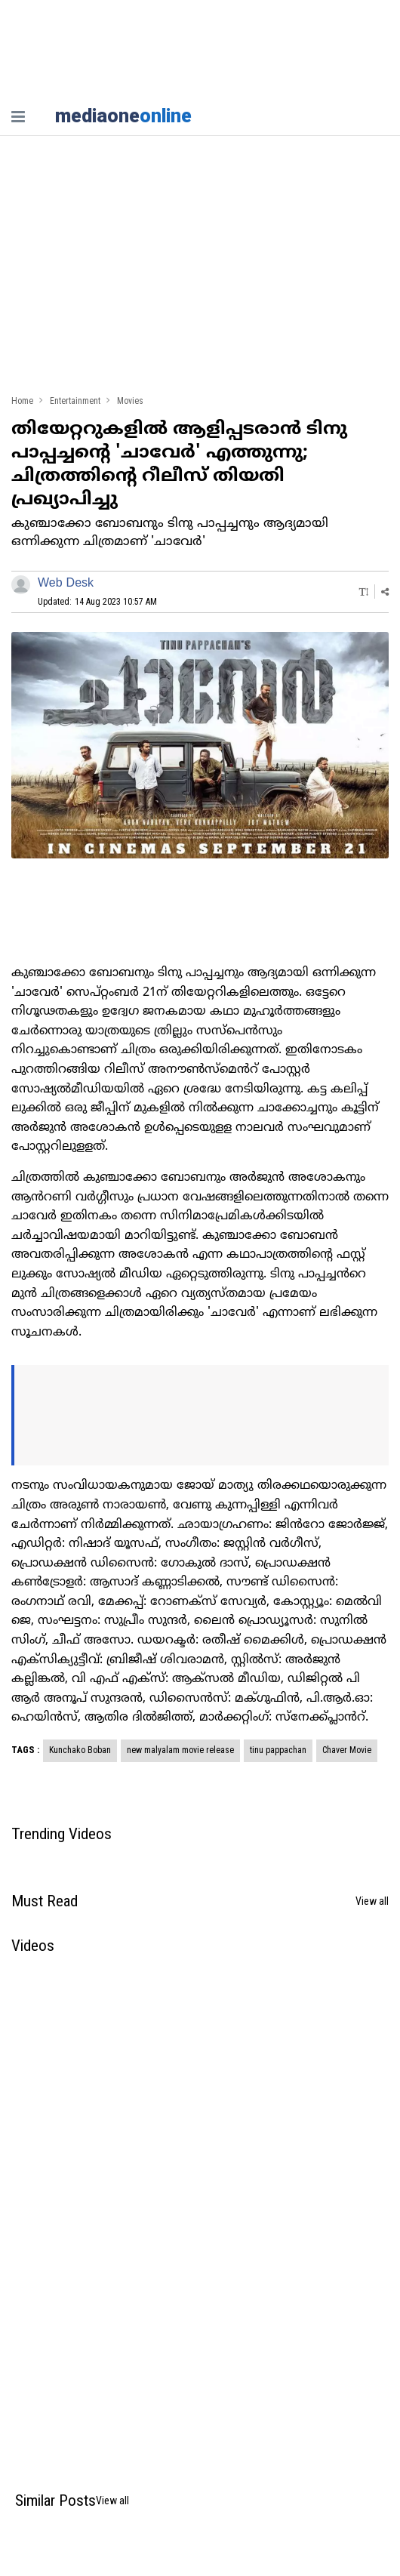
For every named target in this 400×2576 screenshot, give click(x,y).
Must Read (44, 1901)
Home (22, 401)
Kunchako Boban (80, 1750)
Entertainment (75, 401)
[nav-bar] (18, 116)
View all (372, 1901)
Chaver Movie (346, 1750)
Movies (130, 401)
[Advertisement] (200, 271)
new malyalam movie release (180, 1750)
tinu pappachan (278, 1750)
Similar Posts (55, 2500)
